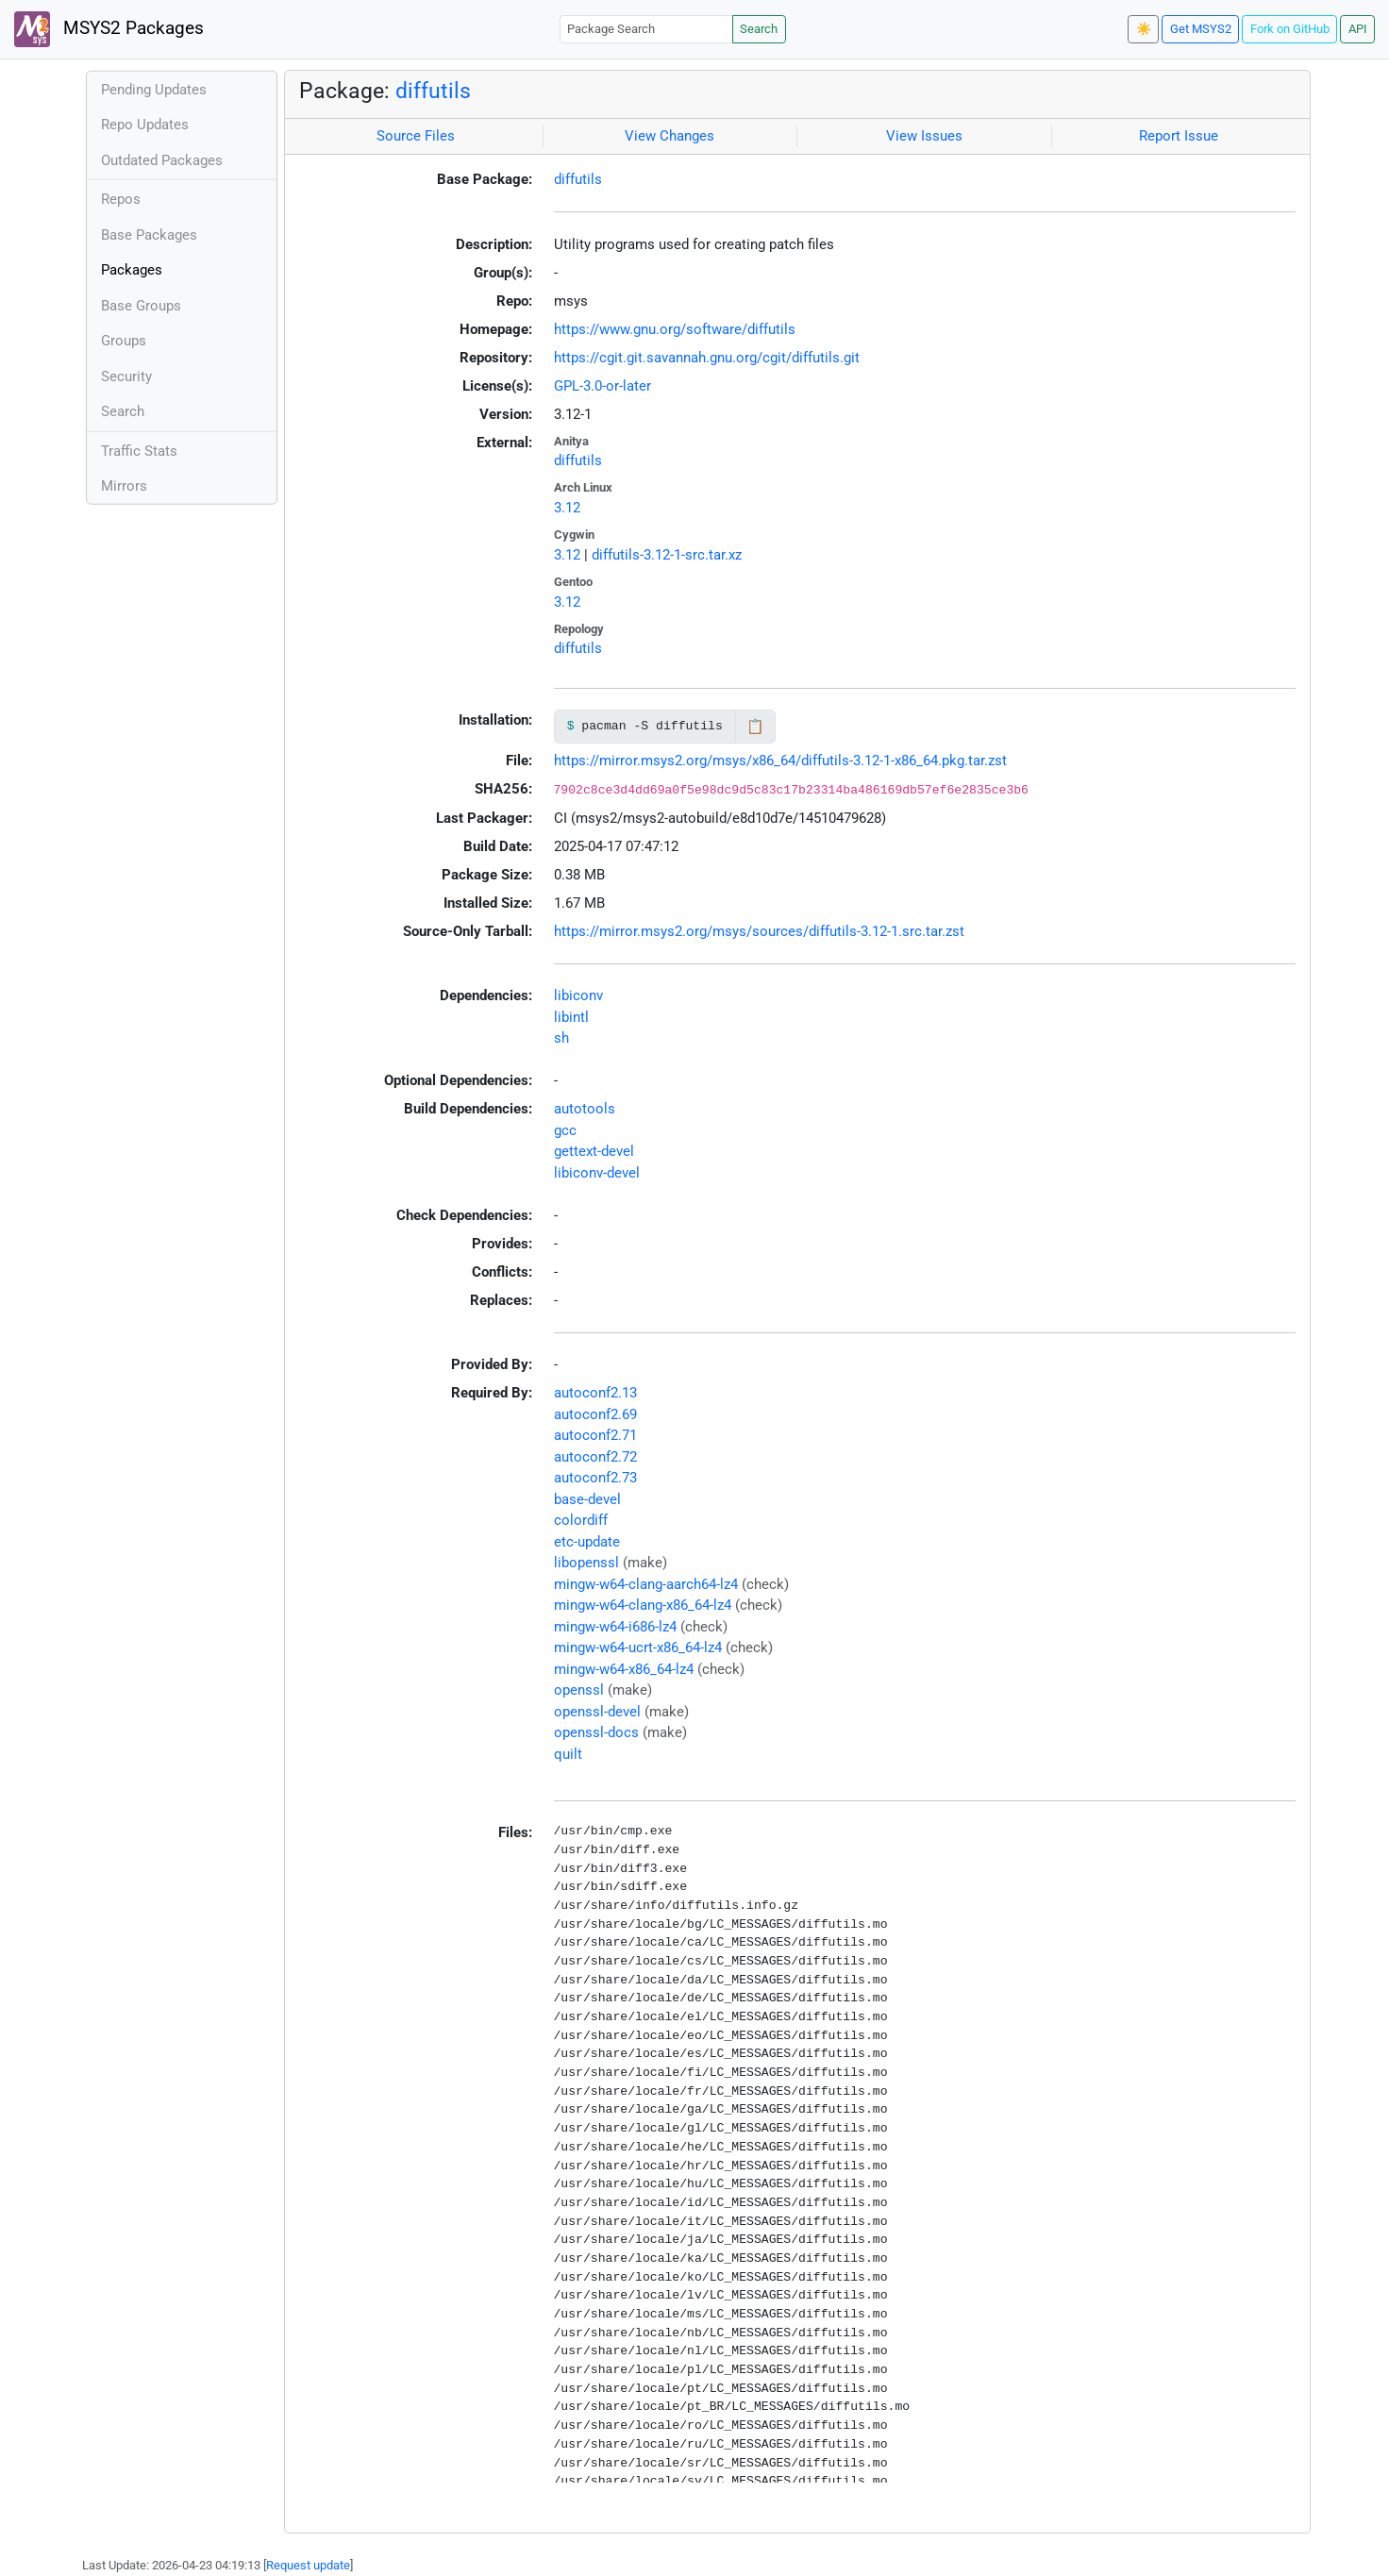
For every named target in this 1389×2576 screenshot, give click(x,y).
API (1357, 29)
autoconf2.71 (595, 1435)
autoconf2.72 (595, 1456)
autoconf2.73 (595, 1477)
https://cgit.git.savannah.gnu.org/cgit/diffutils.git (707, 357)
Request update (308, 2565)
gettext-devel (594, 1151)
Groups (123, 340)
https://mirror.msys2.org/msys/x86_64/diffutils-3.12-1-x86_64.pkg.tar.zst (780, 760)
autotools (584, 1108)
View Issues (924, 135)
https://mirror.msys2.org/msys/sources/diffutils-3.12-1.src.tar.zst (759, 931)
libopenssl (586, 1562)
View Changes (669, 135)
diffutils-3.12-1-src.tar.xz (667, 554)
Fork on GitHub (1290, 29)
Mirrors (124, 485)
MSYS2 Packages (109, 29)
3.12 (567, 507)
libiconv (578, 995)
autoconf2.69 (595, 1414)
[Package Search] (646, 28)
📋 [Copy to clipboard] (755, 726)
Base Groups (141, 305)
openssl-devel (597, 1711)
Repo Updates (145, 124)
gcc (565, 1130)
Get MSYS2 (1200, 29)
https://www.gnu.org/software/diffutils (674, 329)
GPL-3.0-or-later (602, 385)
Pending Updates (154, 89)
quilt (568, 1754)
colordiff (581, 1520)
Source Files (416, 135)
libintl (571, 1017)
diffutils (433, 90)
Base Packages (149, 234)
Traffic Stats (139, 451)
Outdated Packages (162, 160)
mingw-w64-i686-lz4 (615, 1626)
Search (759, 29)
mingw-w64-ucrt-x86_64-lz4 (638, 1647)
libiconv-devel (597, 1172)
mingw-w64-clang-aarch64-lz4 (646, 1584)
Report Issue (1178, 135)
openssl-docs (596, 1732)
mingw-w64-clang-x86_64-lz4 (642, 1605)
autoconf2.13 (595, 1392)
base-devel (587, 1499)
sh (561, 1037)
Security (126, 376)
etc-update (587, 1541)
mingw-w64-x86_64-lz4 (624, 1669)
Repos (121, 199)
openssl (579, 1689)
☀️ (1143, 29)
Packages (131, 269)
